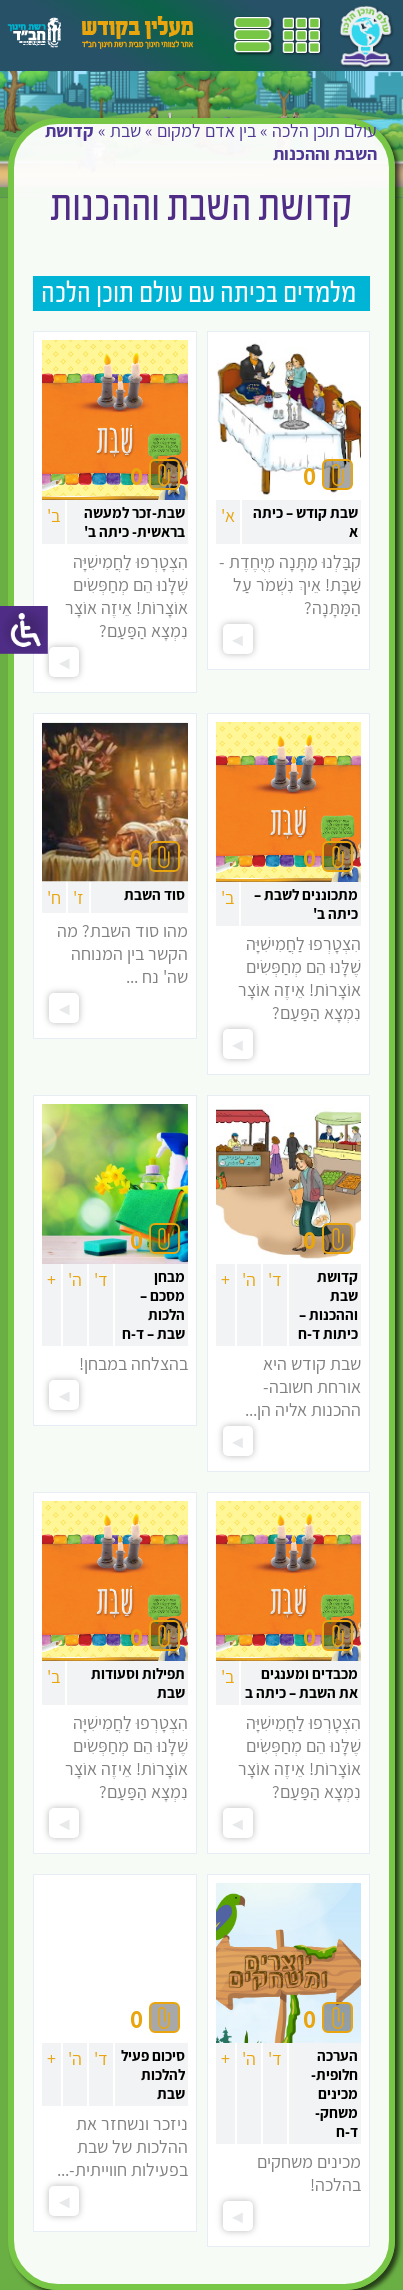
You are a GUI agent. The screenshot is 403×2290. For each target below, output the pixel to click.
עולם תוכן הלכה (324, 130)
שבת (125, 130)
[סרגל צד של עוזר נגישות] (24, 630)
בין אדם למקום (206, 130)
